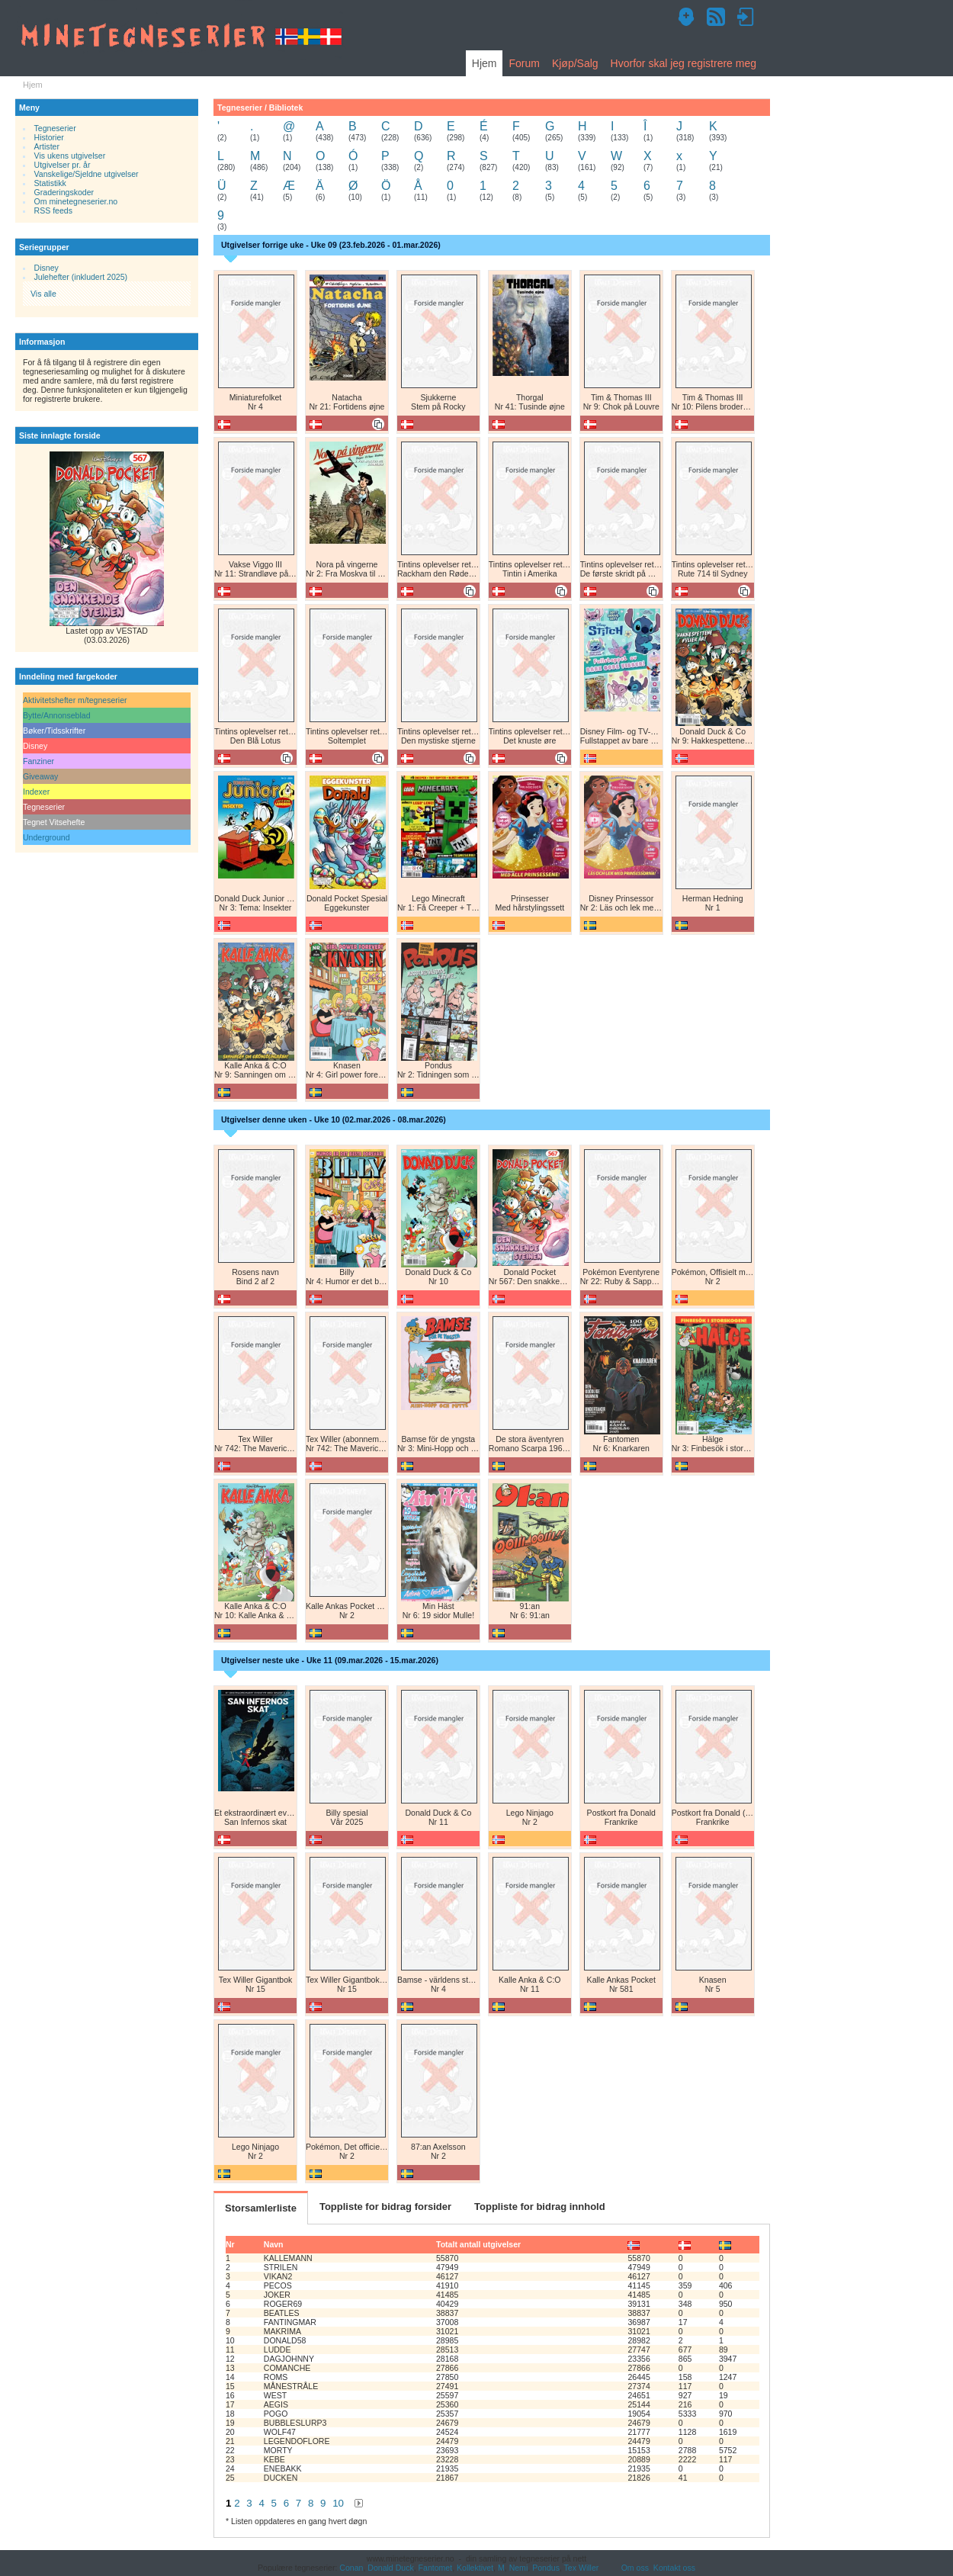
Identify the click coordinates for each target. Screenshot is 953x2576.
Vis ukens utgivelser (70, 155)
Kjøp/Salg (575, 63)
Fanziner (38, 761)
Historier (49, 137)
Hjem (484, 63)
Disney (46, 267)
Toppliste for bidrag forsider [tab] (385, 2206)
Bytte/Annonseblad (57, 715)
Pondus (546, 2567)
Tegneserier (55, 128)
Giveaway (40, 776)
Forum (524, 63)
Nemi (518, 2567)
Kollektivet (475, 2567)
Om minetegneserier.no (76, 201)
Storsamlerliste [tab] (261, 2208)
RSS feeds (53, 210)
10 (338, 2503)
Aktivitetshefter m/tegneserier (75, 700)
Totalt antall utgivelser (478, 2244)
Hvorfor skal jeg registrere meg (683, 63)
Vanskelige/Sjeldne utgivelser (86, 173)
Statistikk (50, 183)
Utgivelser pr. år (62, 164)
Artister (46, 146)
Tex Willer (581, 2567)
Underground (46, 837)
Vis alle (43, 293)
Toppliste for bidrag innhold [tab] (539, 2206)
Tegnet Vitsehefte (54, 822)
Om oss (635, 2567)
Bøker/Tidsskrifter (54, 730)
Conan (351, 2567)
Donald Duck (390, 2567)
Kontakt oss (674, 2567)
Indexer (36, 791)
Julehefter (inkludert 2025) (81, 276)
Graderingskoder (64, 192)
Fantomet (436, 2567)
